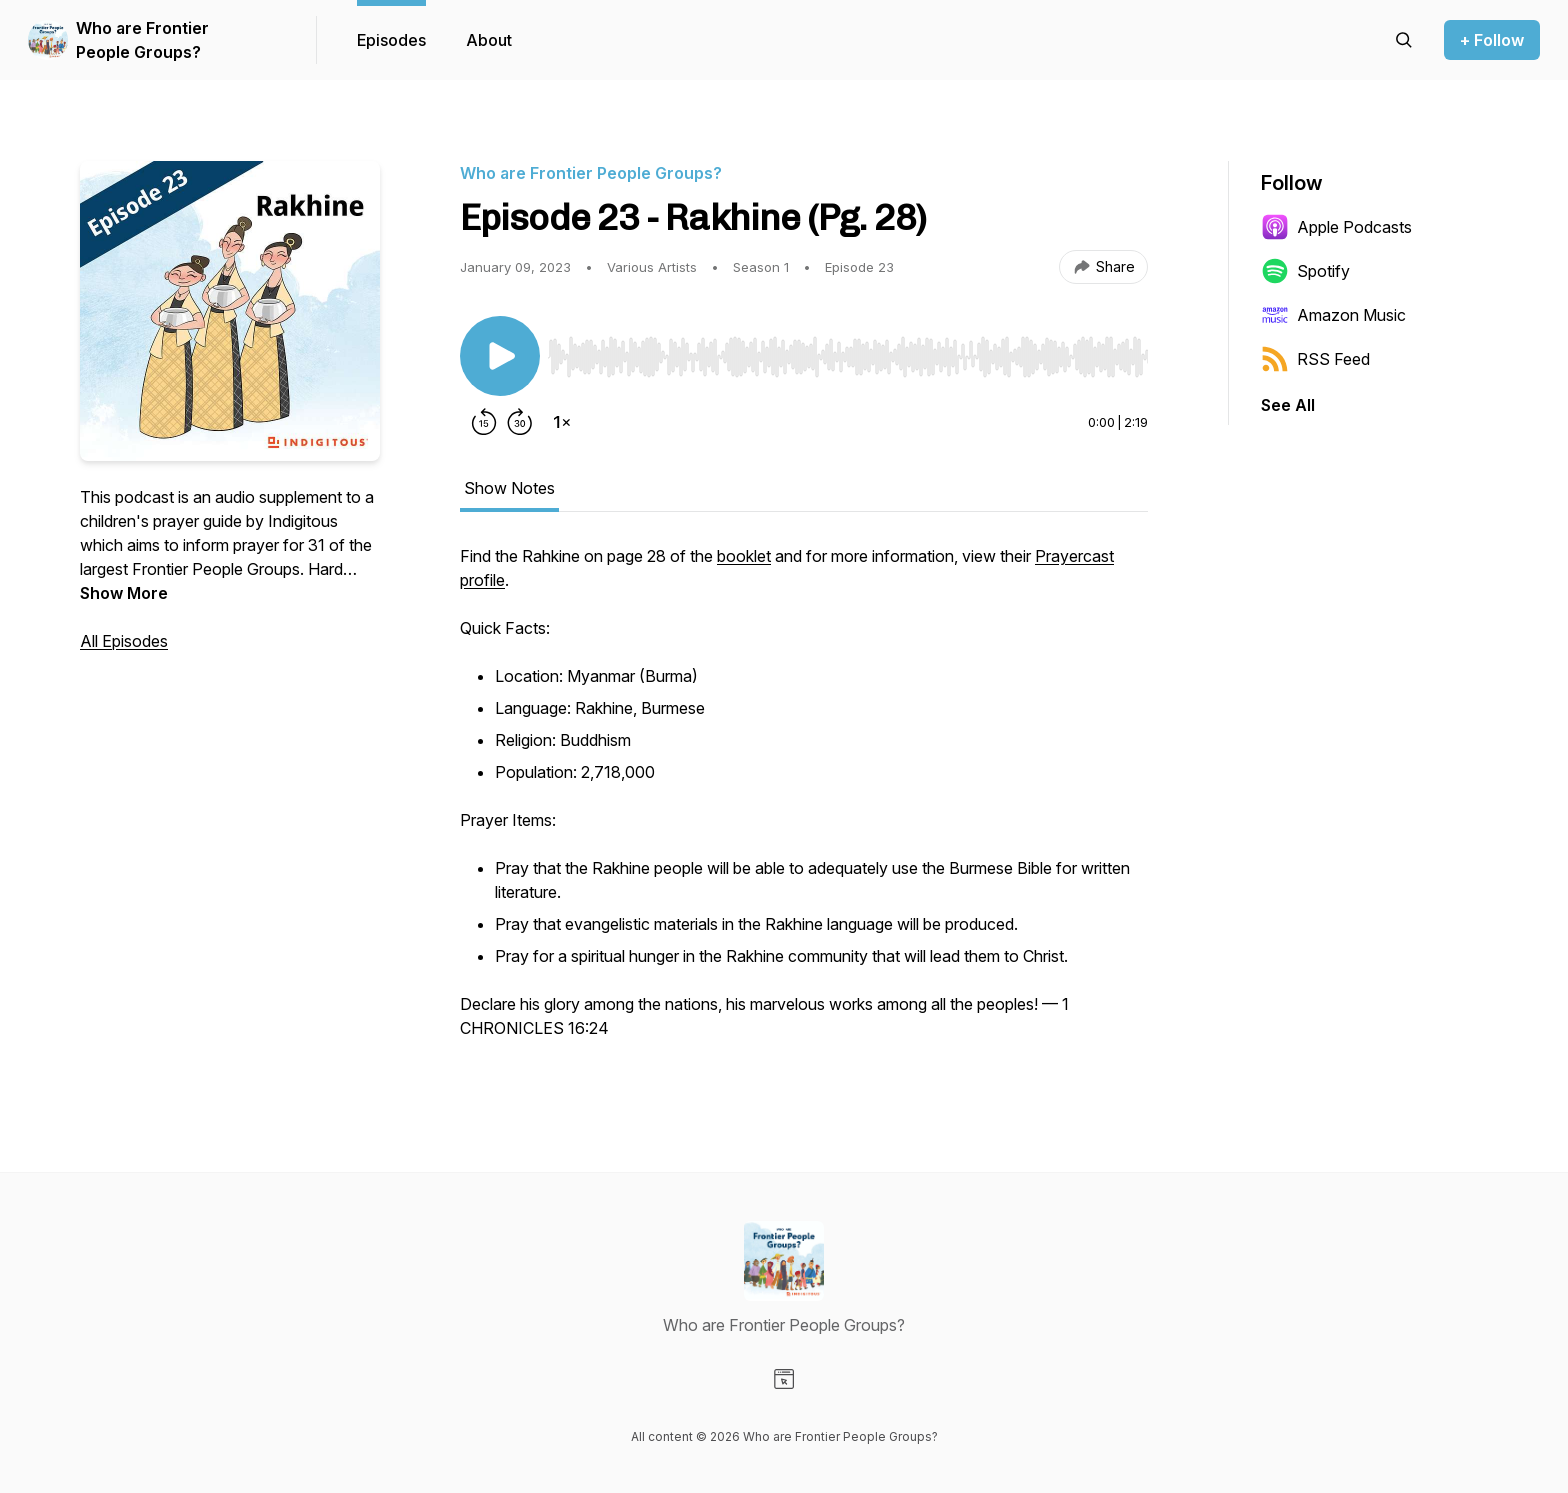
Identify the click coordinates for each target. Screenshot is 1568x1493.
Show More (124, 593)
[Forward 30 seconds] (520, 422)
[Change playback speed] (562, 422)
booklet (744, 556)
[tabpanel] (804, 802)
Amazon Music (1333, 315)
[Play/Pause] (500, 356)
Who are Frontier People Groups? (142, 40)
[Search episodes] (1404, 40)
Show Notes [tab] (509, 488)
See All (1288, 405)
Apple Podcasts (1336, 227)
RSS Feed (1315, 359)
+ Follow (1492, 40)
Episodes (391, 40)
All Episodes (124, 641)
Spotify (1305, 271)
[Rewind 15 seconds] (484, 422)
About (489, 40)
